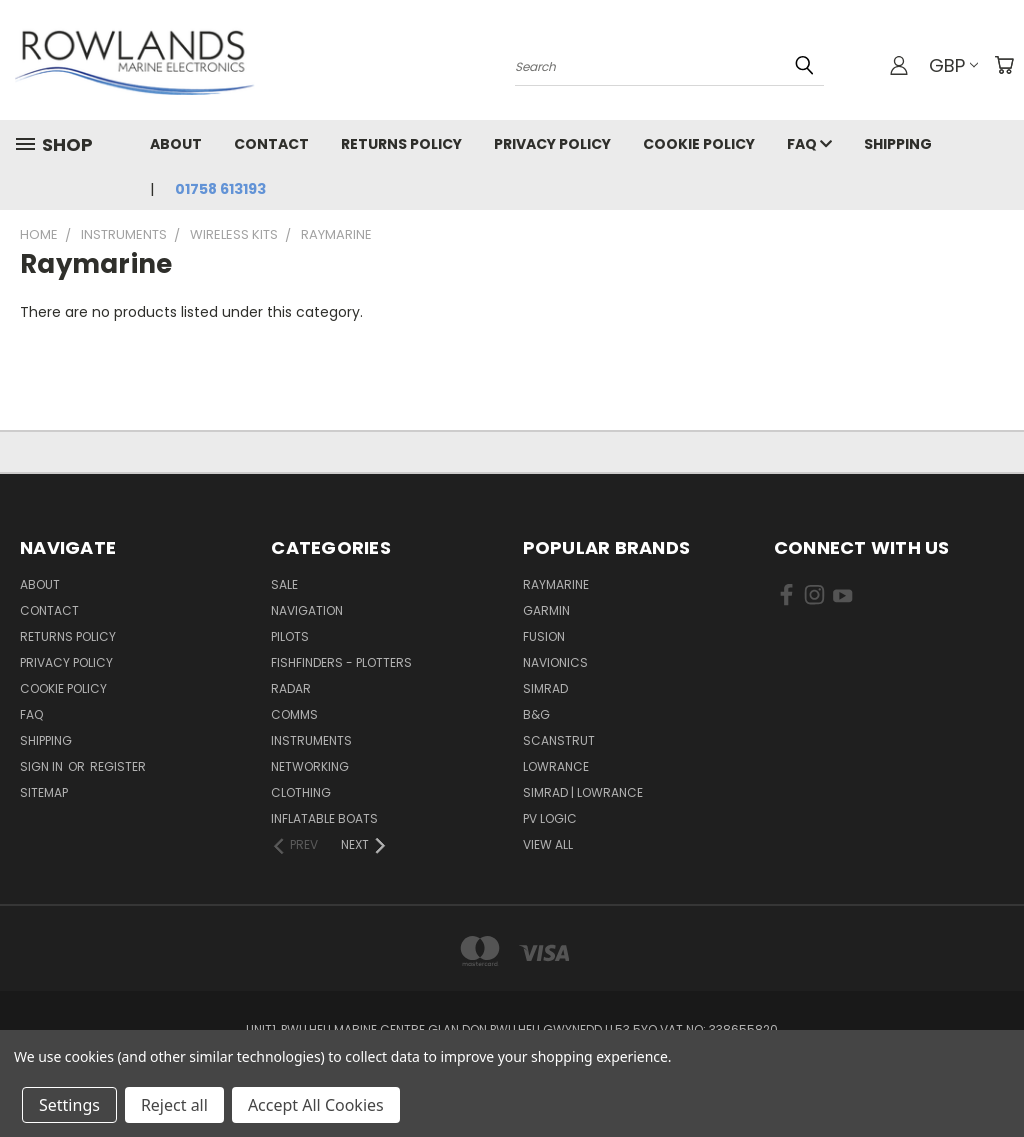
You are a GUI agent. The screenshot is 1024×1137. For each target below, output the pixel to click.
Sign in (43, 766)
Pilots (290, 636)
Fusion (544, 636)
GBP (953, 65)
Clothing (301, 792)
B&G (536, 714)
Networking (310, 766)
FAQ (809, 144)
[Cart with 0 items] (1004, 65)
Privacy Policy (552, 144)
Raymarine (556, 584)
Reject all (174, 1105)
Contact (271, 144)
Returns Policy (401, 144)
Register (118, 766)
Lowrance (556, 766)
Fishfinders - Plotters (341, 662)
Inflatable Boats (324, 818)
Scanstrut (559, 740)
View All (548, 844)
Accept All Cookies (316, 1105)
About (176, 144)
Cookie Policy (699, 144)
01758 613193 (220, 189)
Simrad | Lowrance (583, 792)
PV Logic (550, 818)
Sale (284, 584)
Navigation (307, 610)
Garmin (546, 610)
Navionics (555, 662)
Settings (69, 1105)
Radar (291, 688)
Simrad (545, 688)
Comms (294, 714)
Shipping (898, 144)
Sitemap (44, 792)
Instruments (311, 740)
